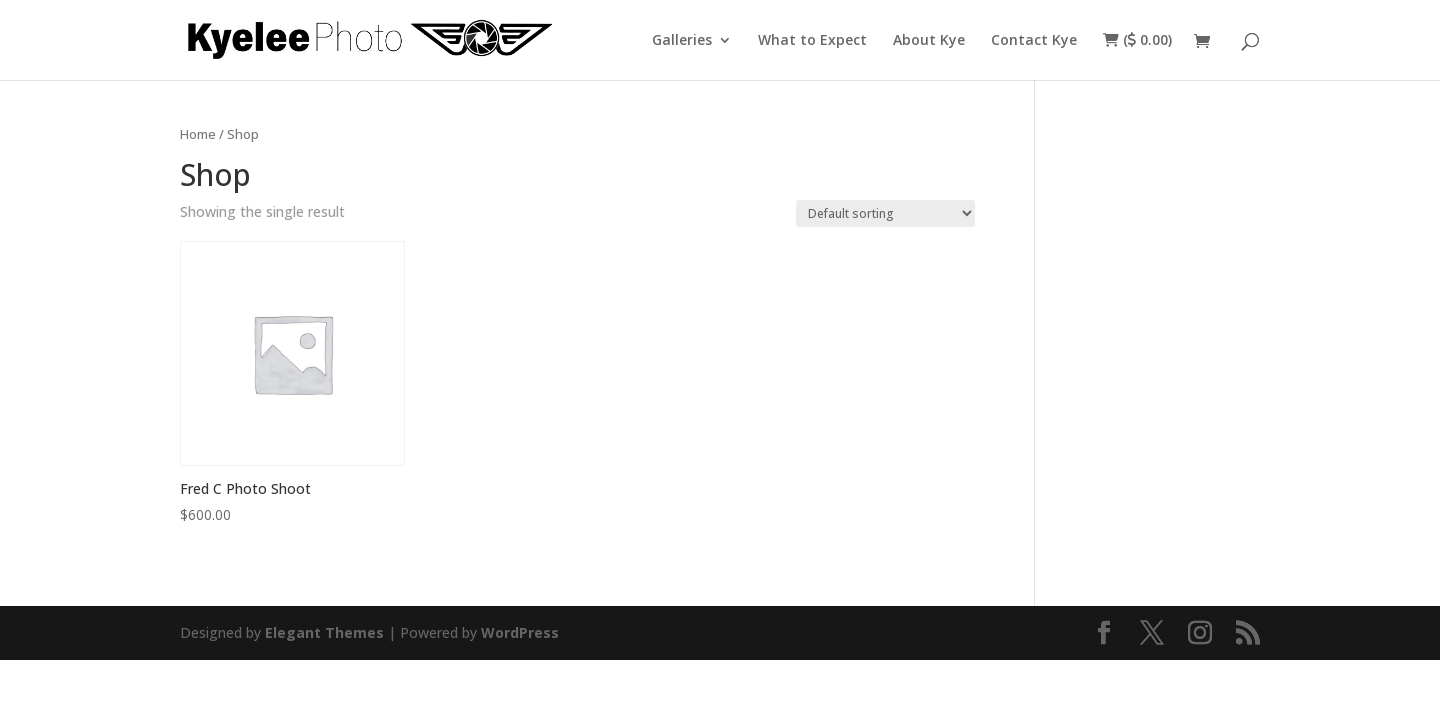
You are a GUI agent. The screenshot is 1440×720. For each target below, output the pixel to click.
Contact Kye (1034, 41)
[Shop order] (885, 213)
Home (198, 134)
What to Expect (812, 41)
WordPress (520, 632)
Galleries (682, 41)
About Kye (929, 41)
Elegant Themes (324, 632)
